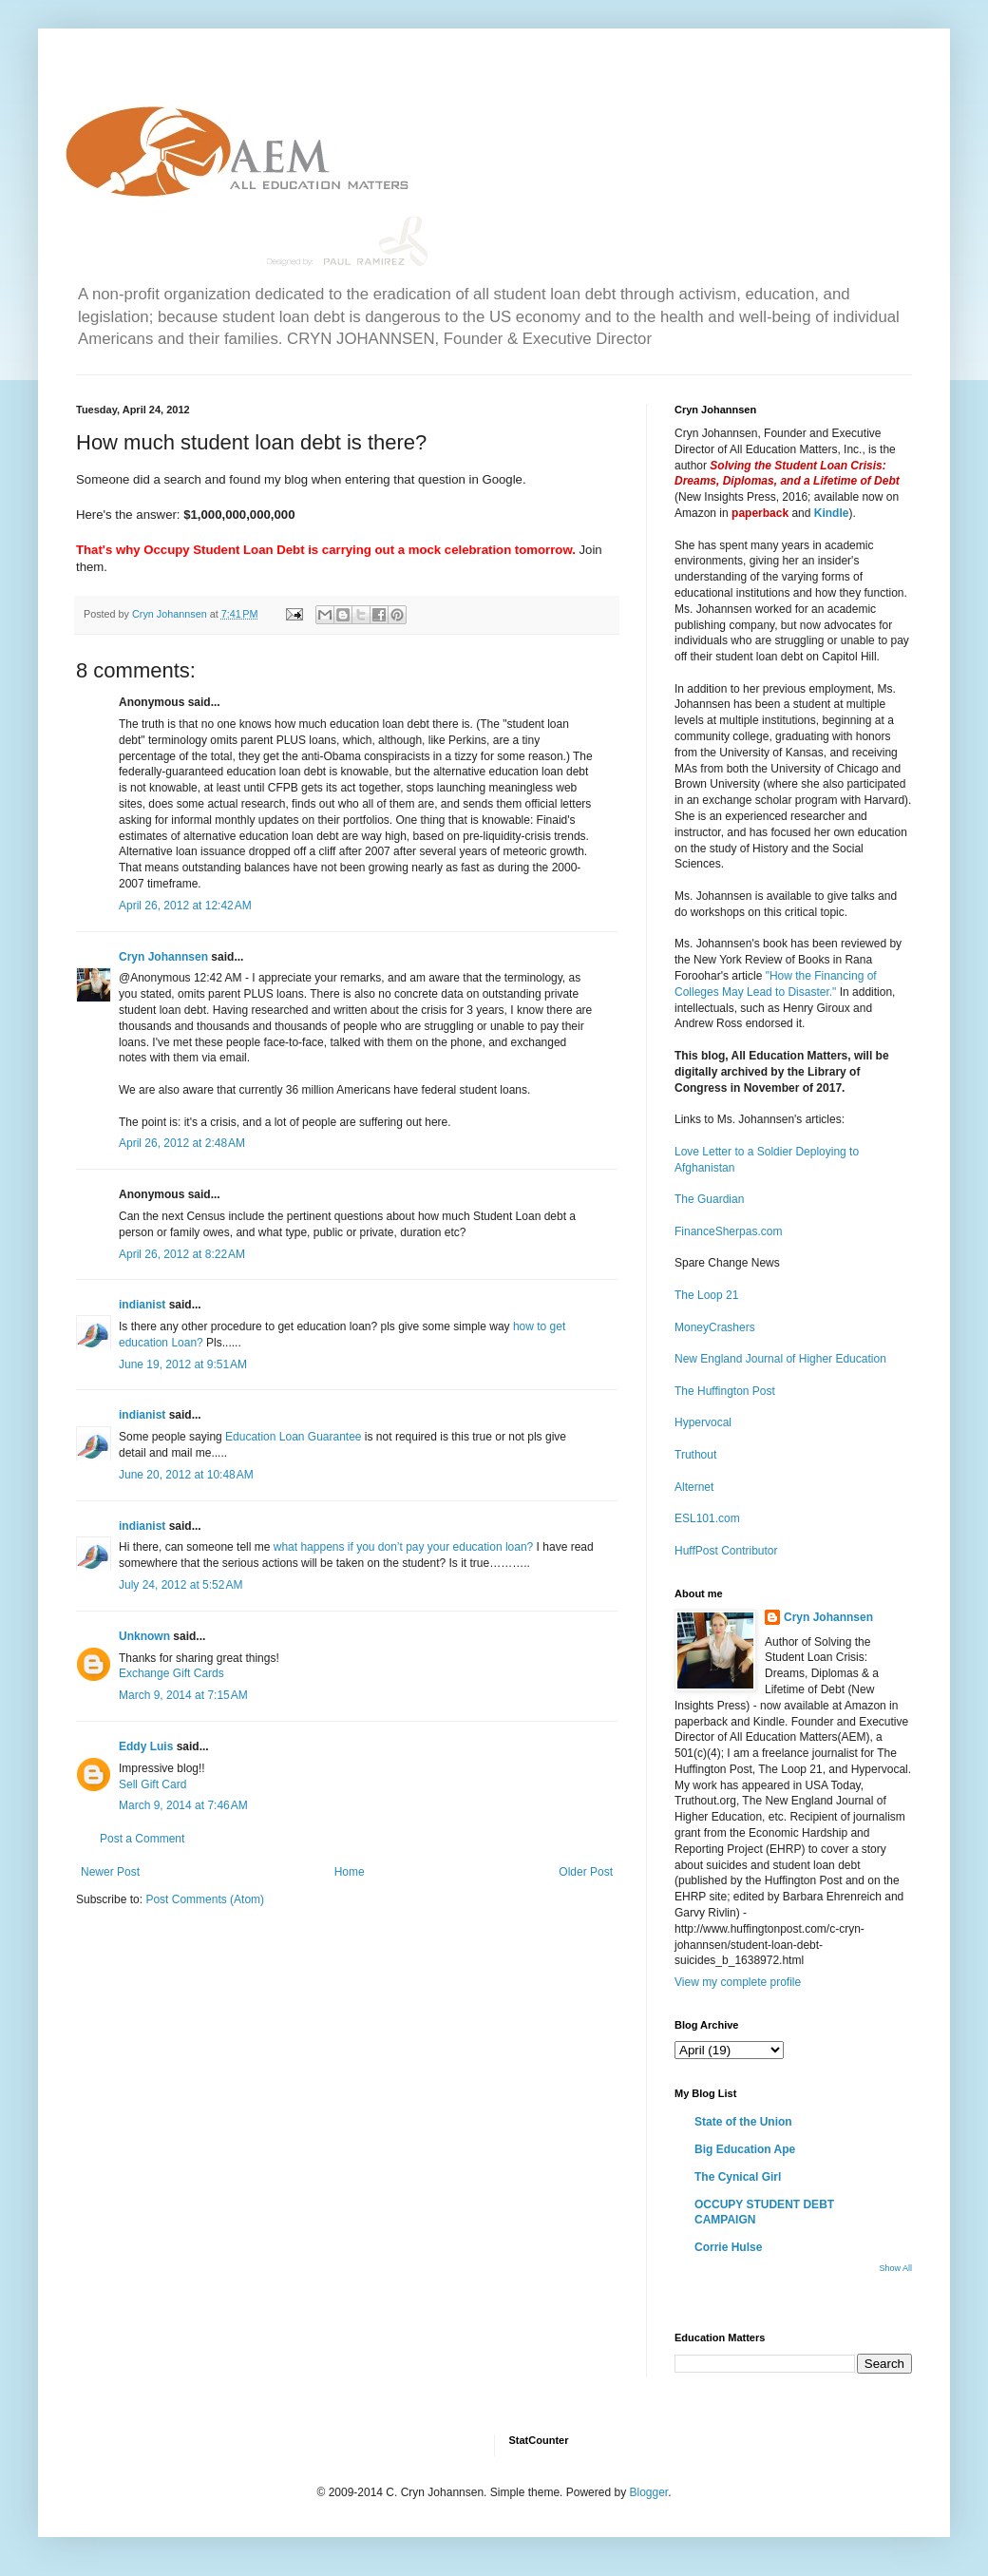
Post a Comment (142, 1838)
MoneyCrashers (714, 1327)
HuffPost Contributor (726, 1550)
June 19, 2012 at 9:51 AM (183, 1364)
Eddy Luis (146, 1746)
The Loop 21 (706, 1295)
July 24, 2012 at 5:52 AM (180, 1585)
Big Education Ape (744, 2149)
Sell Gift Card (152, 1784)
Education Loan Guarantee (293, 1436)
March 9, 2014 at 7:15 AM (183, 1695)
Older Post (586, 1872)
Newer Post (110, 1872)
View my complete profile (737, 1982)
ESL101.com (707, 1518)
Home (349, 1872)
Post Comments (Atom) (204, 1899)
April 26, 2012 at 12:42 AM (185, 905)
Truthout (695, 1454)
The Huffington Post (724, 1391)
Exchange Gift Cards (171, 1673)
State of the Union (743, 2121)
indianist (142, 1304)
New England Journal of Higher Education (780, 1358)
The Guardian (709, 1199)
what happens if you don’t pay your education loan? (404, 1547)
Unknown (144, 1636)
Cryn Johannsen (163, 957)
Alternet (693, 1487)
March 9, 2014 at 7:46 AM (183, 1805)
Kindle (831, 513)
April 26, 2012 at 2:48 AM (182, 1143)
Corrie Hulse (728, 2247)
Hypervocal (703, 1422)
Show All (895, 2268)
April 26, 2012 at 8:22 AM (182, 1254)
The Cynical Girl (737, 2177)
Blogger (648, 2492)
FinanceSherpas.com (728, 1231)
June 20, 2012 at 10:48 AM (186, 1474)
